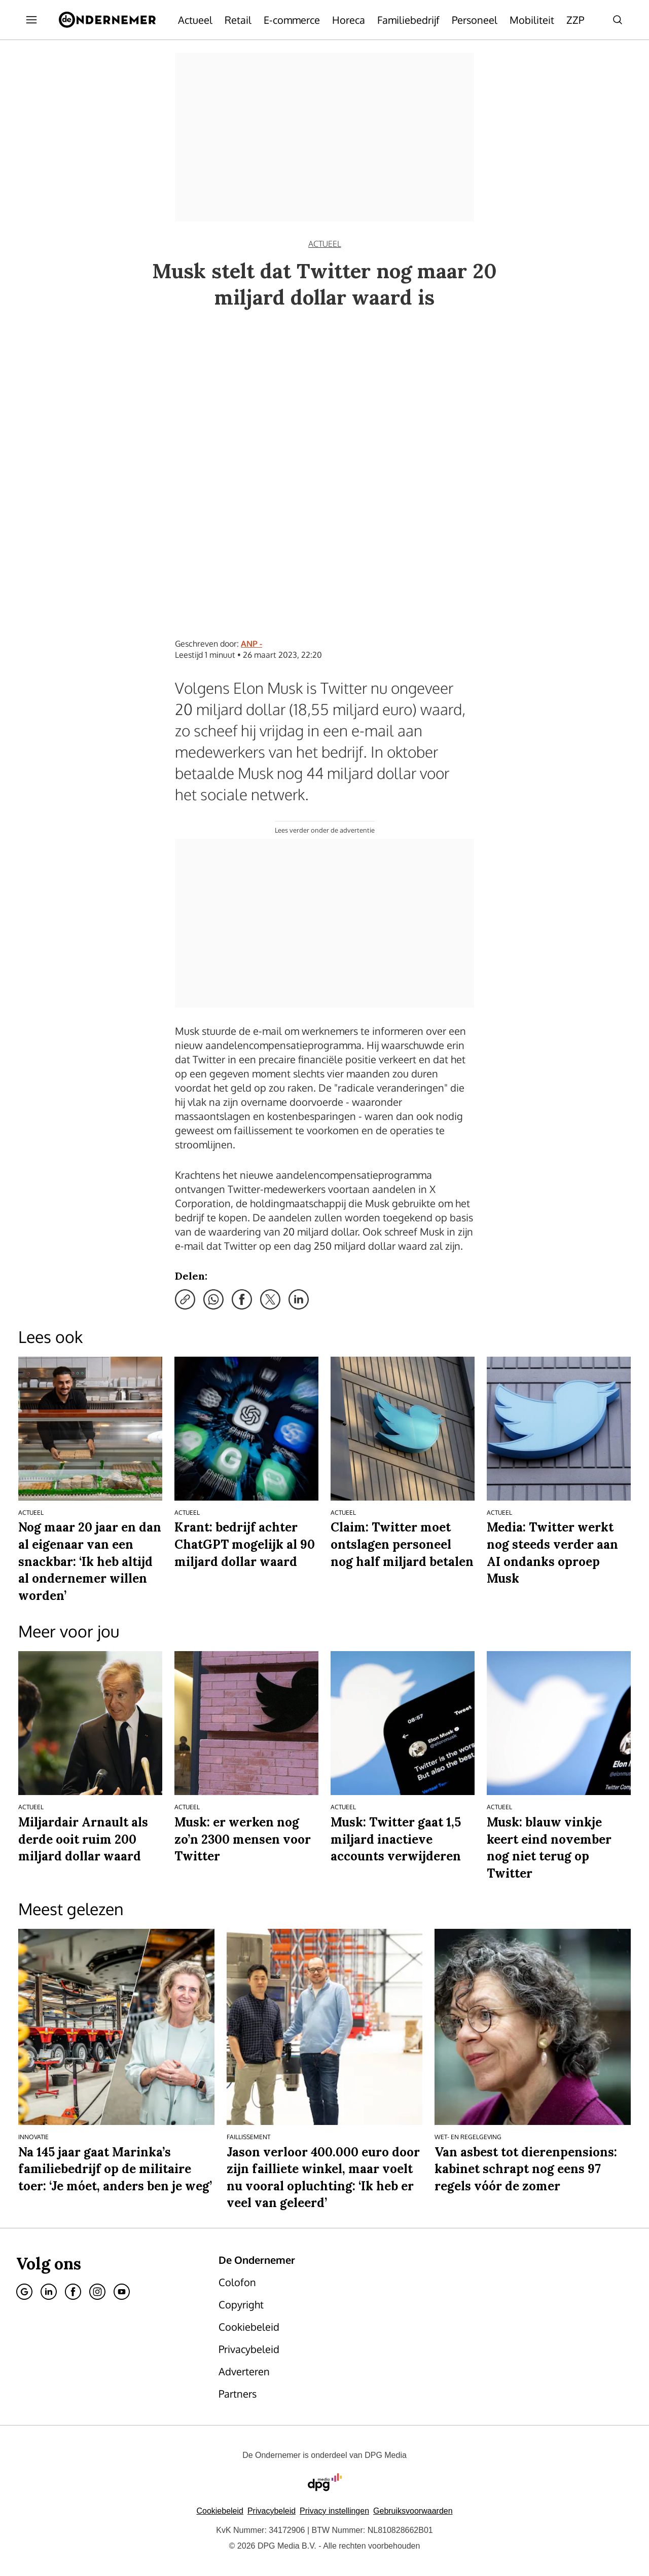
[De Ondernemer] (107, 20)
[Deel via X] (270, 1299)
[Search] (617, 20)
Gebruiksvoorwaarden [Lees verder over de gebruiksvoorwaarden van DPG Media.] (413, 2511)
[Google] (24, 2292)
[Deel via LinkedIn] (299, 1299)
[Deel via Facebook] (242, 1299)
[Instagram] (97, 2292)
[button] (334, 2511)
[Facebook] (73, 2292)
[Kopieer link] (185, 1299)
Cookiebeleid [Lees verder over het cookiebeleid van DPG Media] (219, 2511)
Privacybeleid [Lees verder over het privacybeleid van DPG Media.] (271, 2511)
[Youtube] (122, 2292)
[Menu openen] (31, 20)
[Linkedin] (49, 2292)
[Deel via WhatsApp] (213, 1299)
